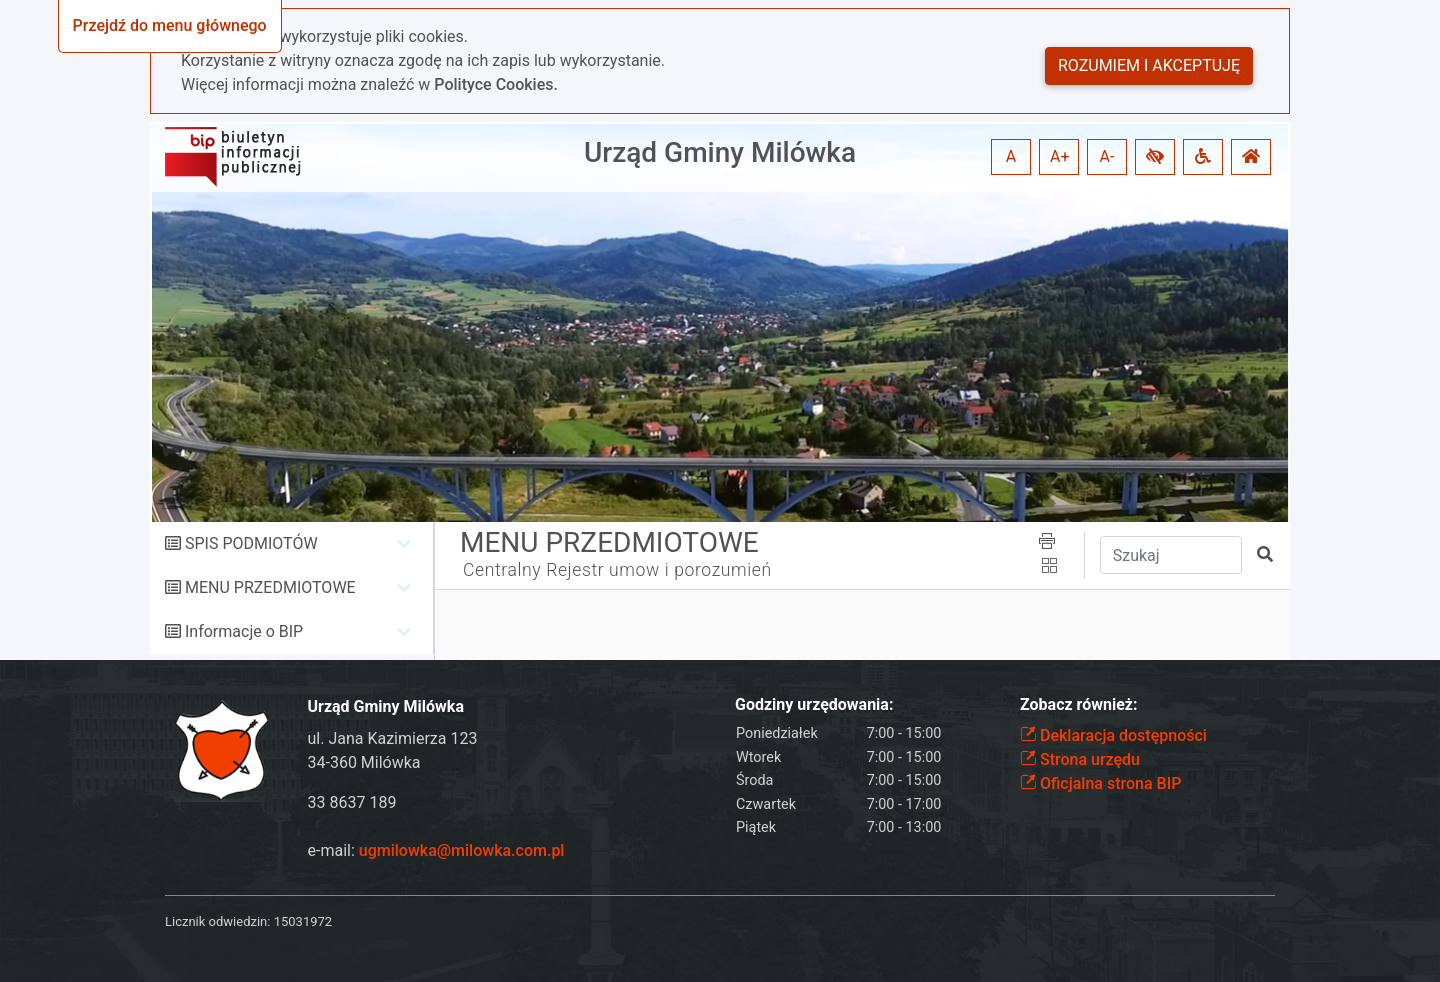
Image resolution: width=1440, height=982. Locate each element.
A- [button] (1107, 156)
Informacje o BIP (244, 631)
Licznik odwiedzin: (217, 921)
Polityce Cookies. (496, 84)
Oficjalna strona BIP (1100, 783)
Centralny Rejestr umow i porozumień (617, 570)
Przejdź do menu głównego (170, 25)
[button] (1155, 157)
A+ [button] (1060, 156)
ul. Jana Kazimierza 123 (393, 738)
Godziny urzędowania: (814, 704)
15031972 (303, 921)
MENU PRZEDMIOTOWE (270, 587)
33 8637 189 (352, 802)
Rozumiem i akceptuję (1149, 65)
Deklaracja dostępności (1113, 735)
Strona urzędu (1080, 759)
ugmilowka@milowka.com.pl (462, 850)
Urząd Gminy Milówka (720, 152)
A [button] (1011, 156)
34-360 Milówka (364, 762)
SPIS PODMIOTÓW (251, 543)
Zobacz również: (1079, 704)
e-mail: (436, 850)
